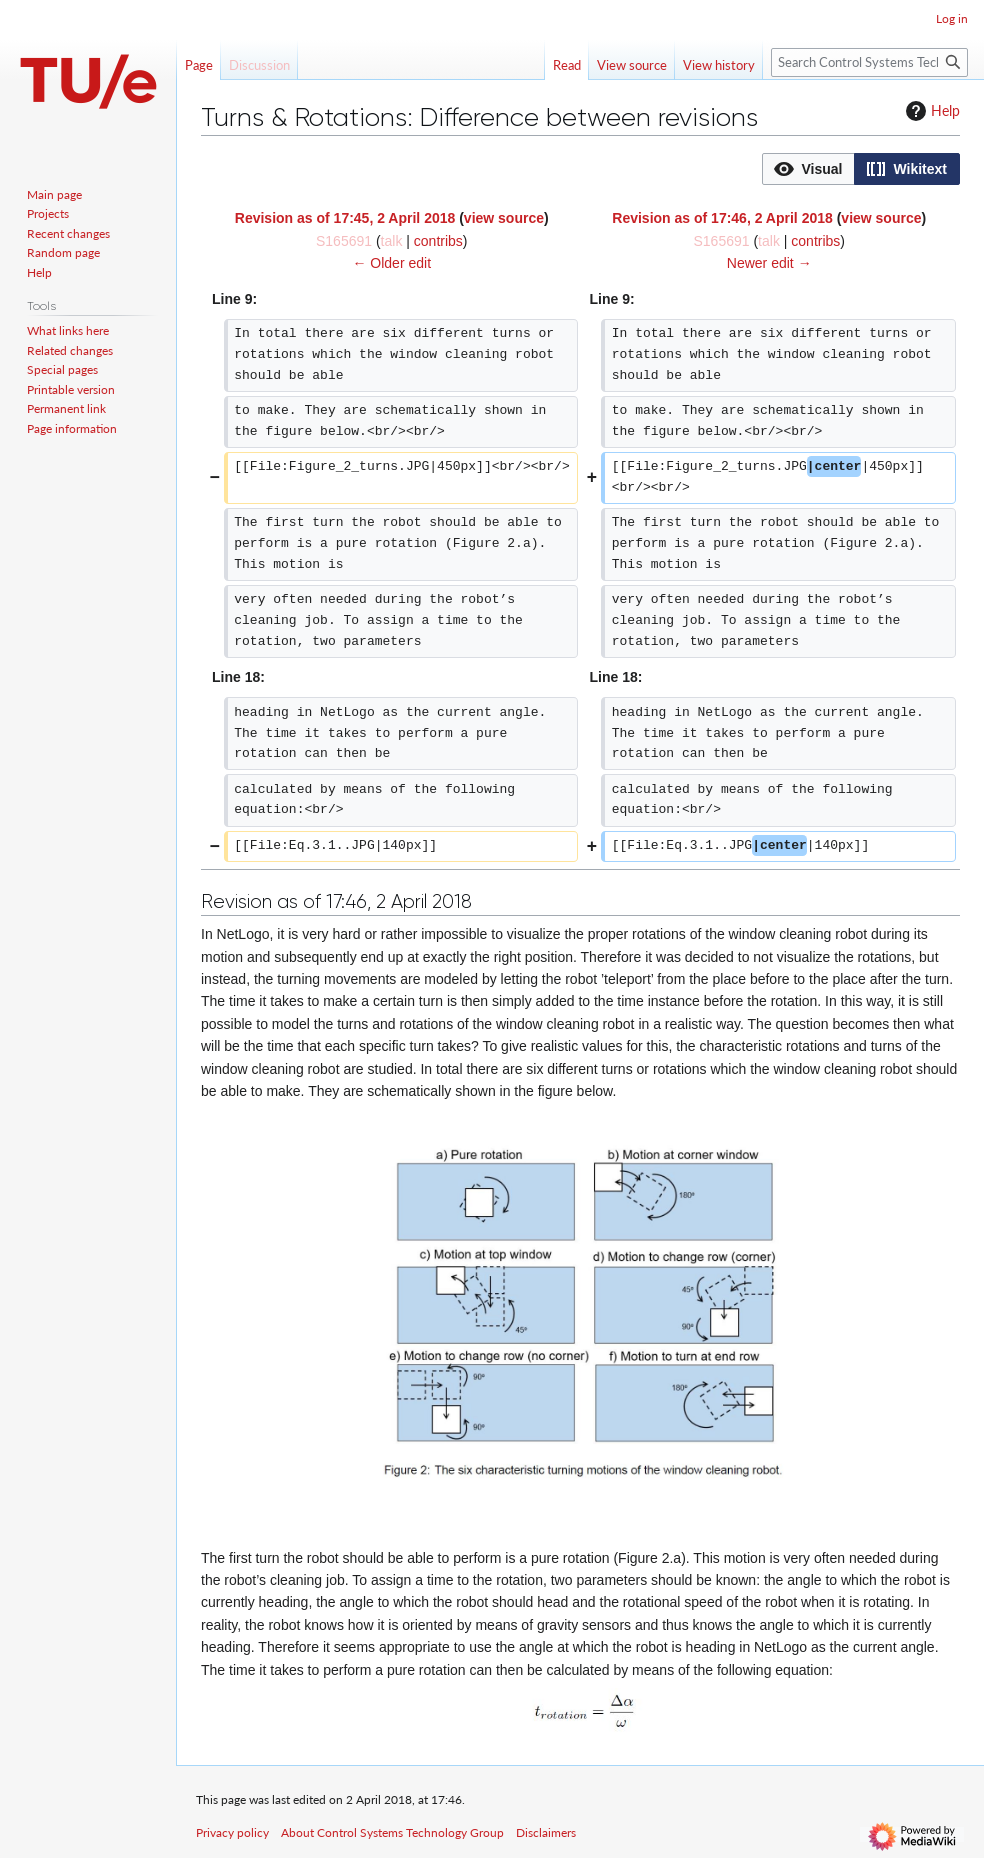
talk (392, 241)
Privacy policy (232, 1832)
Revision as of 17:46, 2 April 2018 (722, 218)
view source (504, 218)
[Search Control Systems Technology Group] (869, 62)
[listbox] (861, 169)
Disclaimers (546, 1832)
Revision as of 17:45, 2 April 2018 (345, 218)
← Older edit (391, 263)
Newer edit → (769, 263)
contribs (438, 241)
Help (930, 111)
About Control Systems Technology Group (392, 1832)
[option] (808, 168)
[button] (808, 169)
